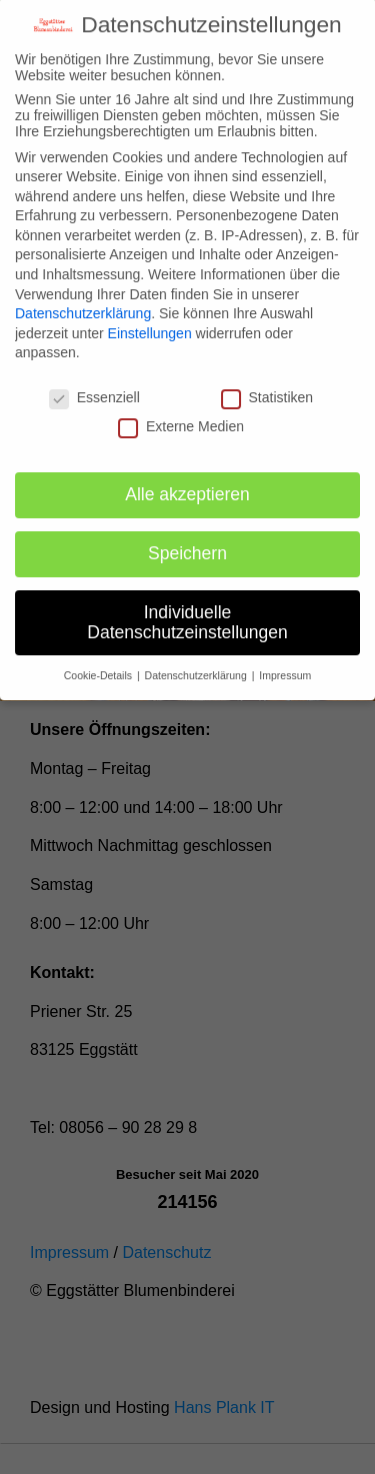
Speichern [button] (187, 532)
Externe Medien (181, 405)
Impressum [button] (285, 654)
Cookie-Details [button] (99, 654)
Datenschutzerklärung (83, 292)
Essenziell (94, 376)
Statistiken (267, 376)
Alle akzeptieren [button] (187, 473)
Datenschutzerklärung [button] (197, 654)
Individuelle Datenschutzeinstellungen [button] (187, 601)
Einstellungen (150, 312)
